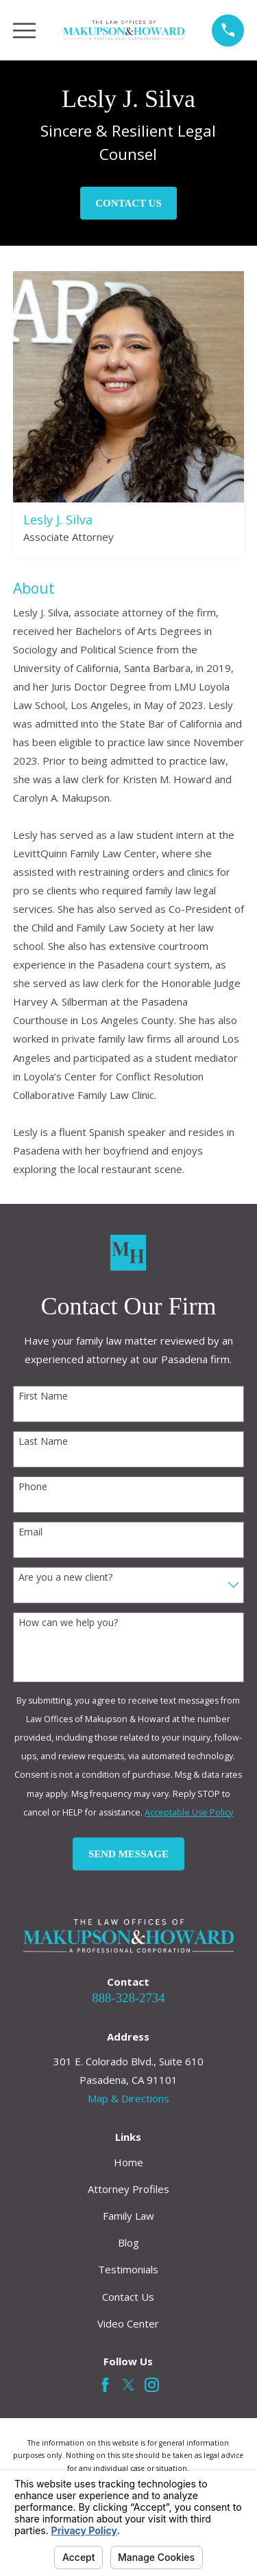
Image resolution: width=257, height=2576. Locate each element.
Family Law (128, 2216)
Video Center (128, 2323)
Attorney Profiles (128, 2189)
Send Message (128, 1853)
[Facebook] (105, 2385)
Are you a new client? (65, 1577)
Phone (33, 1487)
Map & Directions (128, 2098)
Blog (128, 2242)
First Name (43, 1396)
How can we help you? (68, 1623)
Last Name (43, 1442)
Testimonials (128, 2269)
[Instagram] (152, 2385)
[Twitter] (128, 2385)
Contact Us (128, 203)
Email (30, 1532)
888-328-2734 (128, 1998)
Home (128, 2162)
